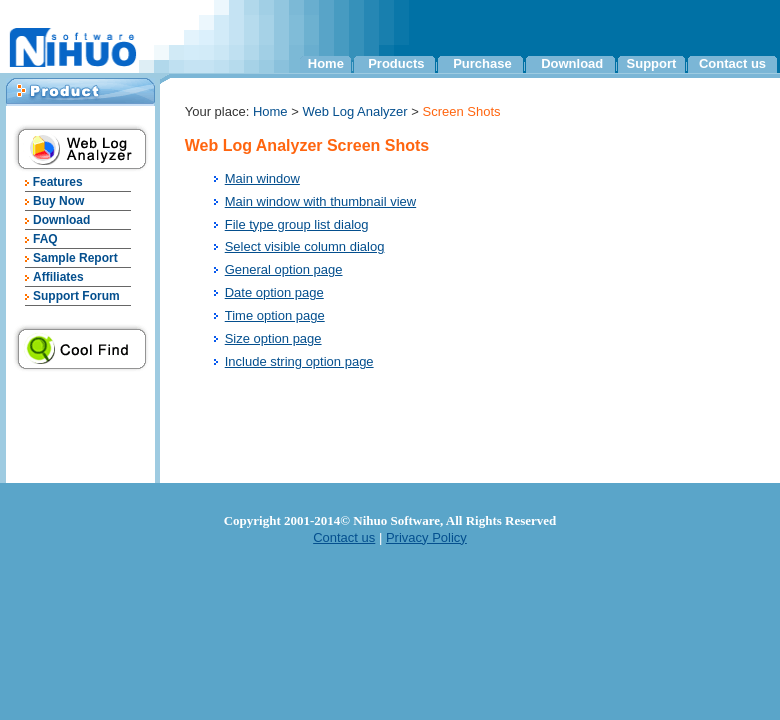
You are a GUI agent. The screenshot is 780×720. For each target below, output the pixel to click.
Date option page (274, 292)
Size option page (273, 338)
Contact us (732, 63)
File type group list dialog (297, 224)
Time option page (275, 315)
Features (55, 182)
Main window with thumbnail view (320, 201)
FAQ (45, 239)
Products (396, 63)
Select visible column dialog (305, 246)
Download (572, 63)
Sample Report (75, 258)
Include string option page (299, 361)
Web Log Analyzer (354, 111)
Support (652, 63)
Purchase (482, 63)
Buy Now (58, 201)
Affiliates (58, 277)
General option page (284, 269)
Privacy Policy (426, 537)
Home (326, 63)
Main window (262, 178)
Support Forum (76, 296)
